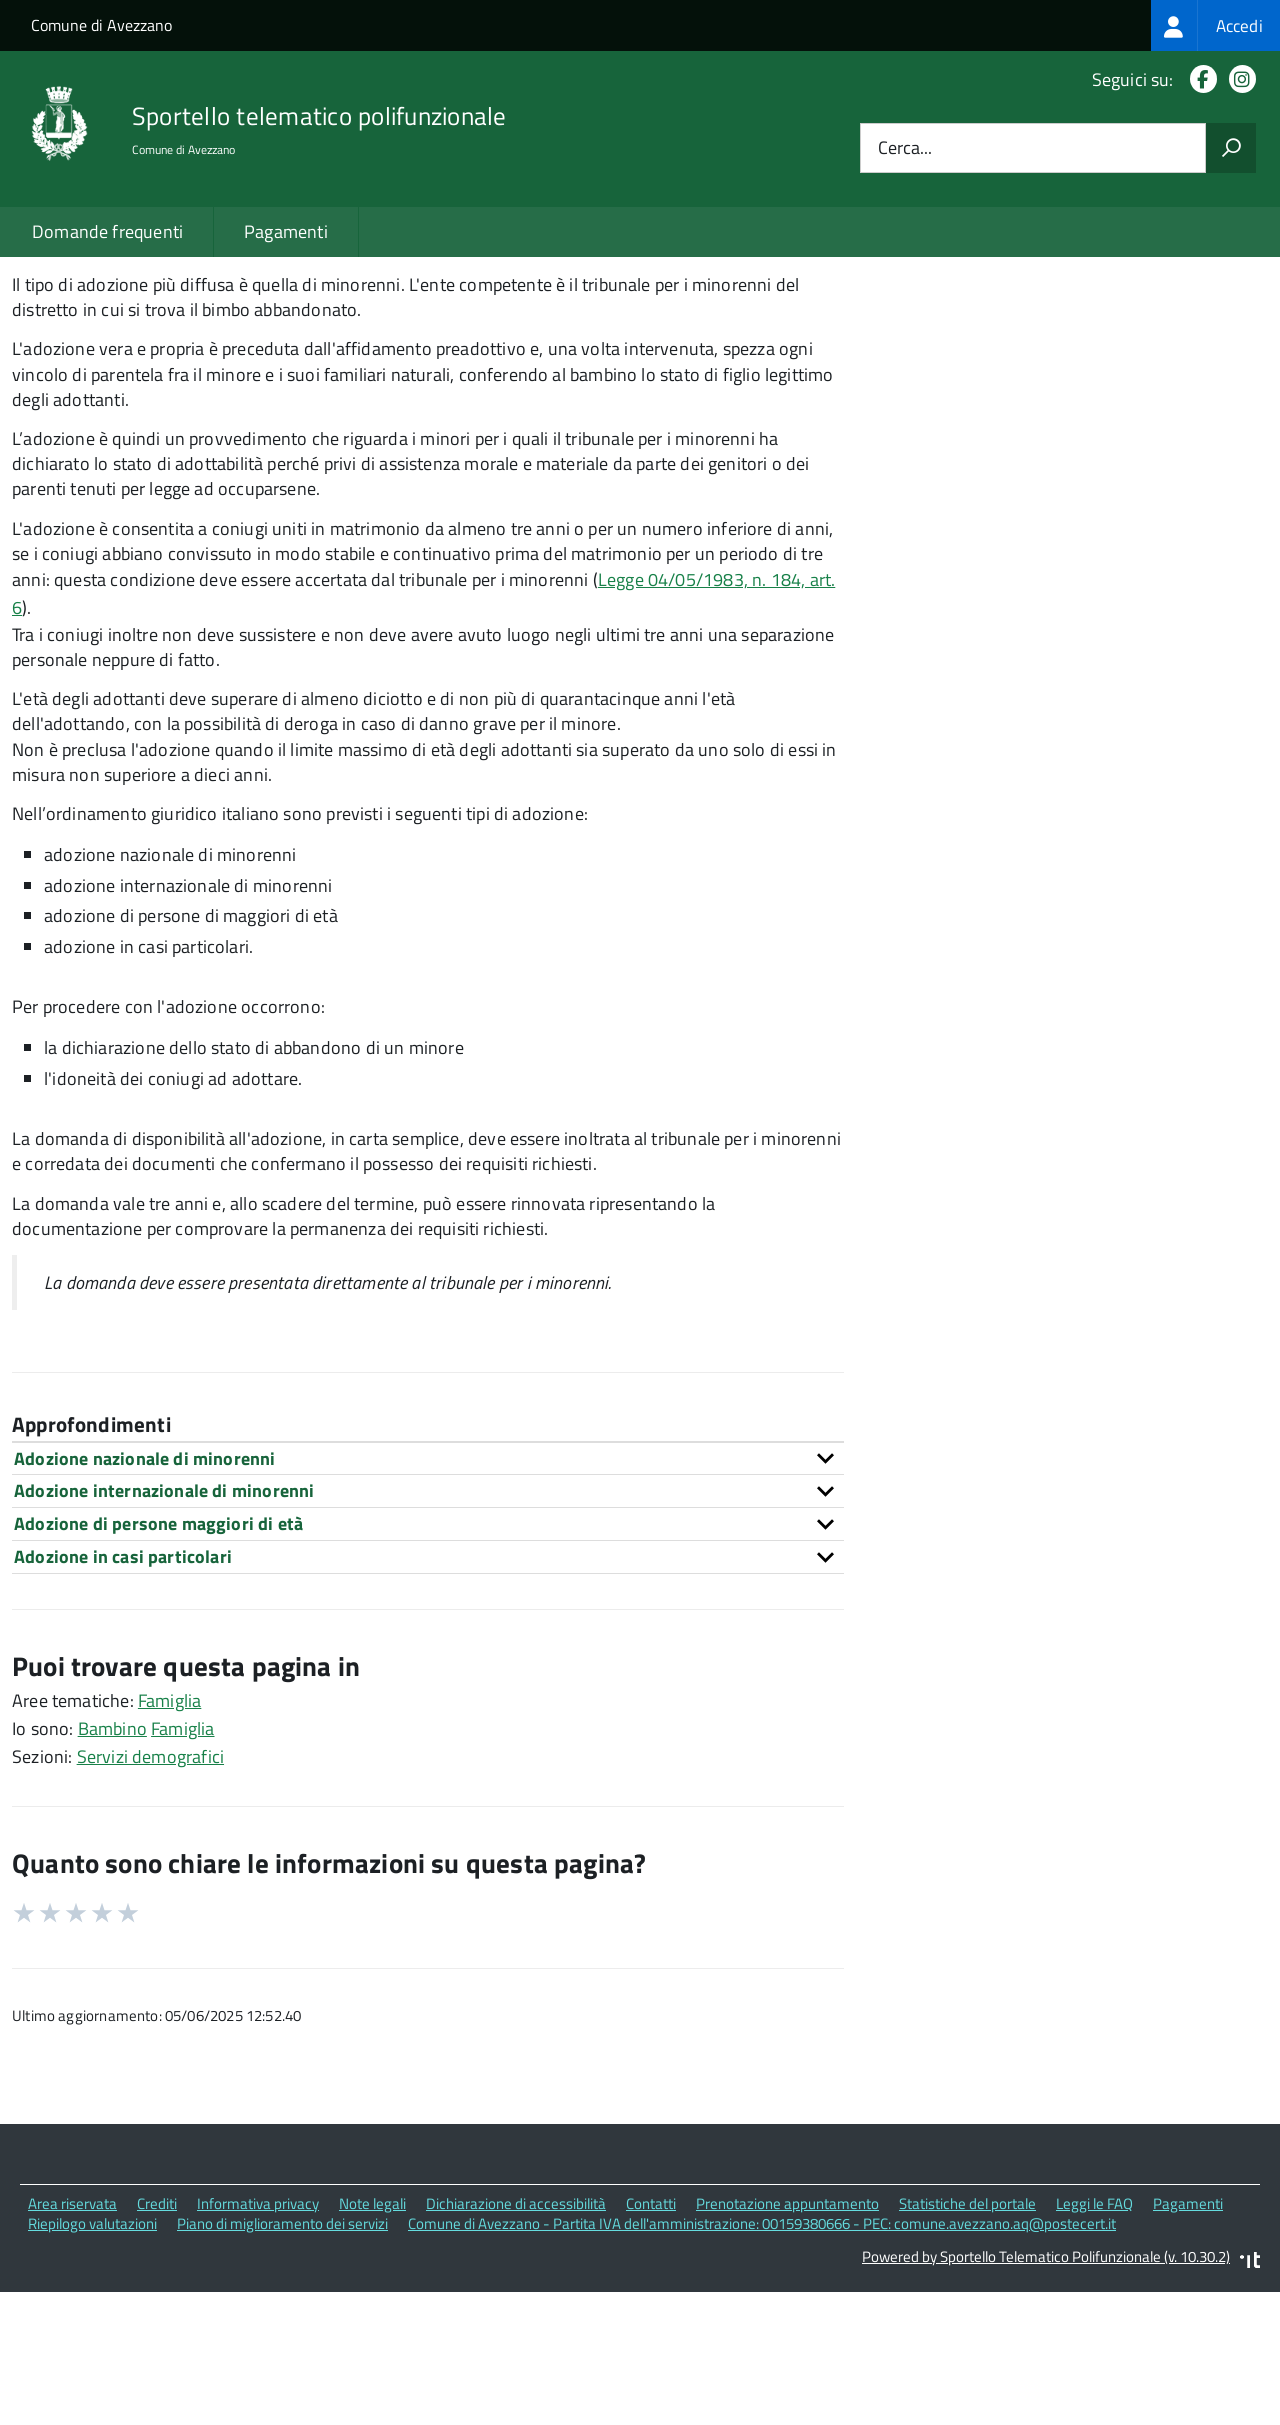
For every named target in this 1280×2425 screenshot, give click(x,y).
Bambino (112, 1869)
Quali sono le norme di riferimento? (1055, 319)
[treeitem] (1215, 25)
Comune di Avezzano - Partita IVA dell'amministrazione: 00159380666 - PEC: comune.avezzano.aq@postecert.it (762, 2364)
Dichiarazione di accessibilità (516, 2344)
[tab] (428, 1599)
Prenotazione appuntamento (787, 2344)
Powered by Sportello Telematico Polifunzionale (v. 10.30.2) (1046, 2397)
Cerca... (905, 148)
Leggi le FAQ (1094, 2344)
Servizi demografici (150, 1897)
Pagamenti (286, 231)
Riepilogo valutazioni (92, 2364)
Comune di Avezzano (101, 25)
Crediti (157, 2344)
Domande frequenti (107, 231)
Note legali (372, 2344)
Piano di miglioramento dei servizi (282, 2364)
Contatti (651, 2344)
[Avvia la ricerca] (1231, 148)
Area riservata (72, 2344)
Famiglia (169, 1841)
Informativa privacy (258, 2344)
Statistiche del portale (967, 2344)
